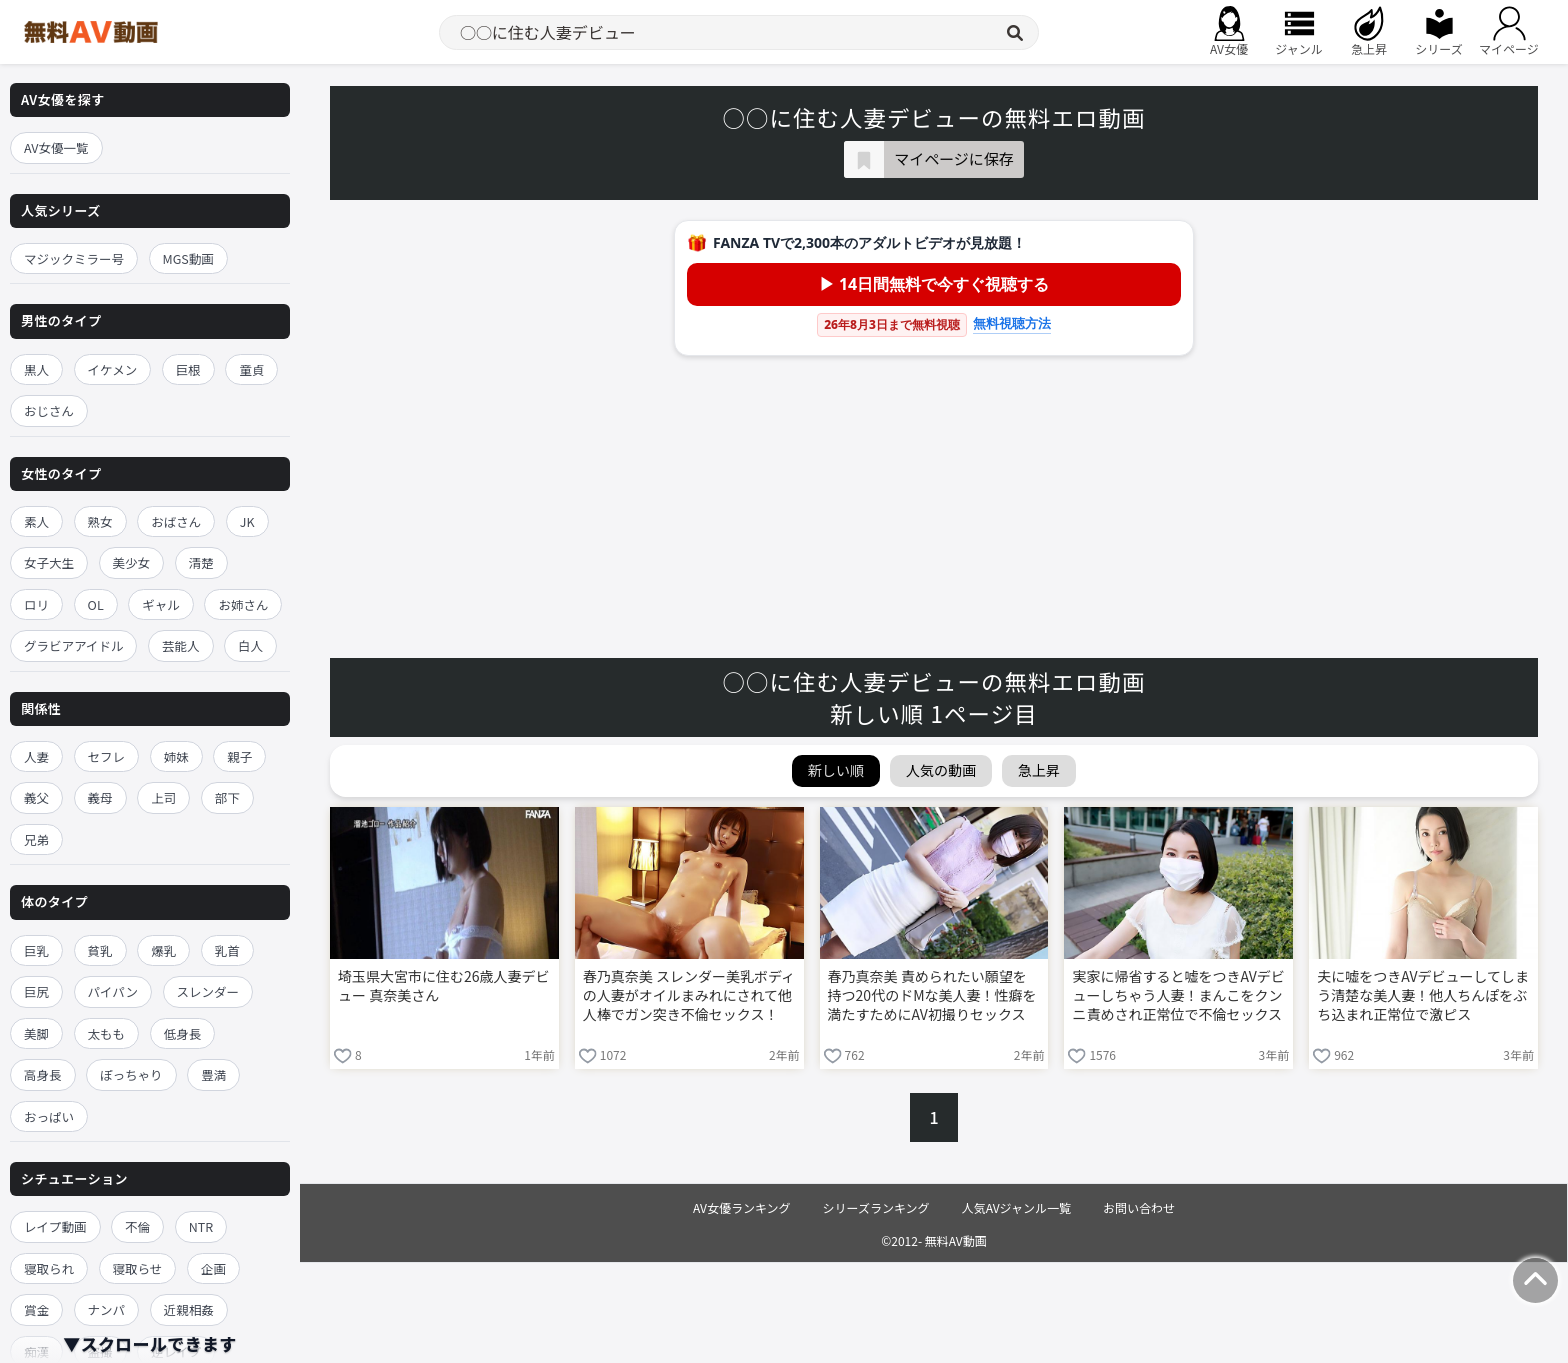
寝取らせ (138, 1268)
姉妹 (176, 756)
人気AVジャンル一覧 (1016, 1207)
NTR (201, 1226)
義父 (36, 797)
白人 (250, 645)
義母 (100, 797)
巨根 (188, 369)
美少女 (132, 562)
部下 (227, 797)
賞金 (36, 1309)
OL (96, 604)
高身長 (43, 1074)
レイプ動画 (55, 1226)
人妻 (36, 756)
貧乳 (100, 950)
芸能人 (181, 645)
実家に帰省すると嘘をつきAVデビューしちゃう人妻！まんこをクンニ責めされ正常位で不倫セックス (1178, 995)
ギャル (161, 604)
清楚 (201, 562)
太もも (107, 1033)
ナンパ (107, 1309)
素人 (36, 521)
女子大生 (49, 562)
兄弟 (36, 839)
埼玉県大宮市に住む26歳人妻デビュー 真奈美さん (444, 986)
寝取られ (49, 1268)
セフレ (107, 756)
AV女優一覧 (56, 147)
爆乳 (163, 950)
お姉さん (243, 604)
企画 (213, 1268)
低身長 (183, 1033)
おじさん (49, 410)
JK (247, 521)
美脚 (36, 1033)
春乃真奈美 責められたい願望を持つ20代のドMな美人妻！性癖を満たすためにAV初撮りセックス (932, 995)
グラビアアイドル (73, 645)
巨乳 (36, 950)
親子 (239, 756)
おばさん (176, 521)
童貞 (251, 369)
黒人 (36, 369)
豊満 (213, 1074)
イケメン (113, 369)
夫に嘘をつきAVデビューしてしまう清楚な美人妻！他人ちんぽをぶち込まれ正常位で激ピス (1423, 995)
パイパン (113, 991)
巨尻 (36, 991)
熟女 (100, 521)
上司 (163, 797)
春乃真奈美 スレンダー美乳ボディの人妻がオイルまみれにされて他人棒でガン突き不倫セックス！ (689, 995)
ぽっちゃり (131, 1074)
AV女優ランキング (742, 1207)
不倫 (137, 1226)
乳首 (227, 950)
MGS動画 (188, 258)
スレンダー (208, 991)
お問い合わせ (1139, 1207)
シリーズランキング (876, 1207)
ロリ (36, 604)
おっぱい (49, 1116)
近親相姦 (189, 1309)
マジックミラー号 (74, 258)
